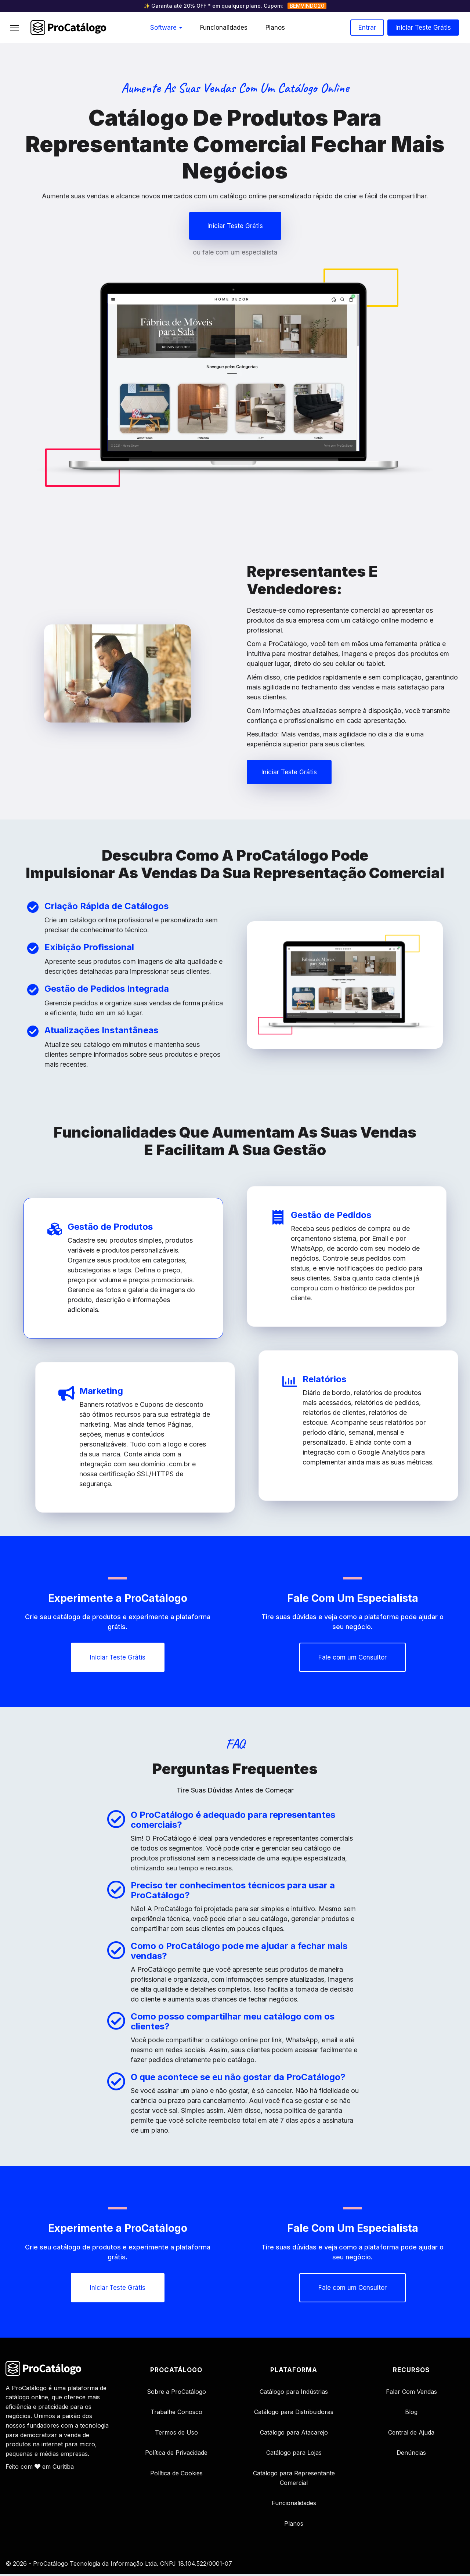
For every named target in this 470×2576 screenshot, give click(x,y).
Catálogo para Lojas (294, 2454)
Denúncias (411, 2454)
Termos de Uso (176, 2434)
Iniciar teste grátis (423, 27)
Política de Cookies (176, 2475)
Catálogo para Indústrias (294, 2393)
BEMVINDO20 (307, 6)
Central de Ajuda (411, 2434)
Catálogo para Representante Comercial (294, 2480)
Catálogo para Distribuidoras (293, 2414)
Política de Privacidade (176, 2454)
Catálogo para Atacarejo (294, 2434)
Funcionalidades (223, 27)
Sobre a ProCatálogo (176, 2393)
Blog (411, 2414)
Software (166, 27)
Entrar (367, 27)
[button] (235, 226)
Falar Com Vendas (411, 2393)
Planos (275, 27)
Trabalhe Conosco (176, 2414)
